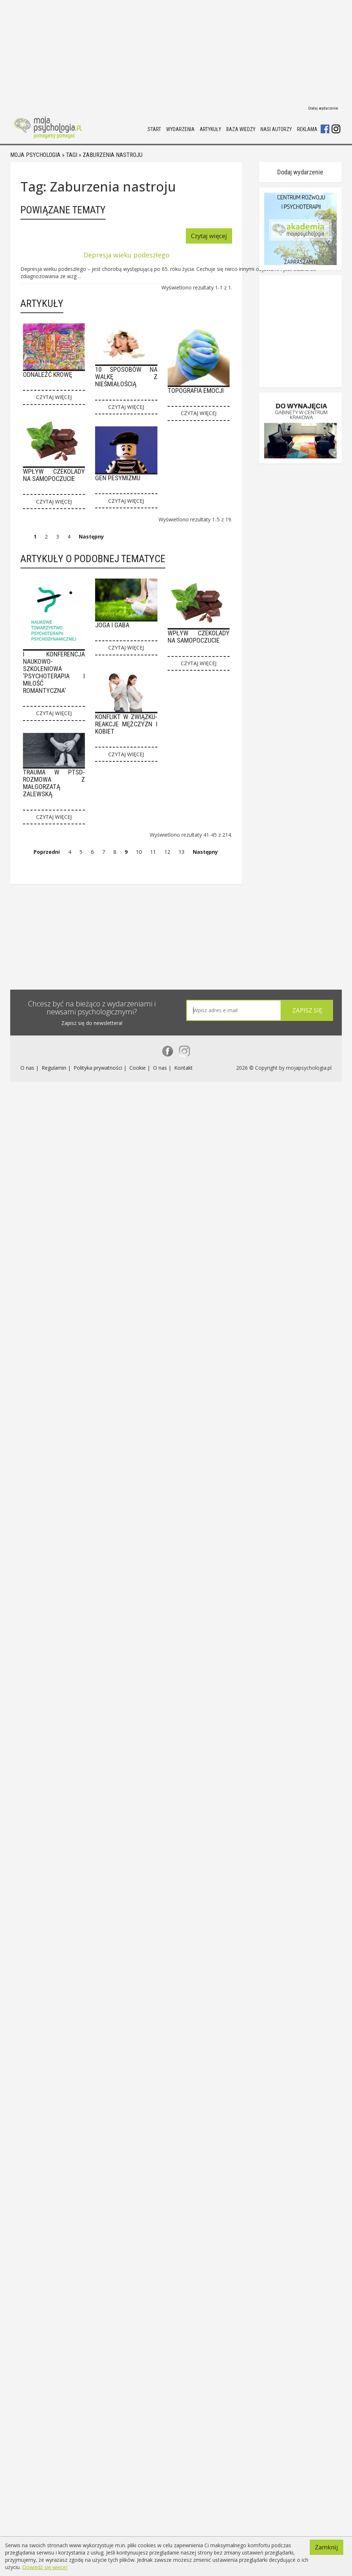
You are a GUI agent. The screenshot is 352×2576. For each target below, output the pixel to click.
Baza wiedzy (240, 129)
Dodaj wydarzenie (323, 108)
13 (181, 869)
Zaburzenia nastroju (112, 156)
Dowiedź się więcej (44, 2567)
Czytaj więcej (244, 237)
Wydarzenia (180, 129)
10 (139, 869)
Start (154, 129)
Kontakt (183, 1392)
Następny (91, 555)
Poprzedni (47, 869)
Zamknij (327, 2539)
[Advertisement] (103, 51)
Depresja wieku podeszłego (144, 256)
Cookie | (140, 1392)
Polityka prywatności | (101, 1392)
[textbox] (231, 1333)
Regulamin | (57, 1392)
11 (153, 869)
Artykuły (210, 129)
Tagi (71, 156)
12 (167, 869)
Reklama (307, 129)
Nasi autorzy (276, 129)
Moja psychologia (35, 156)
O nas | (30, 1392)
